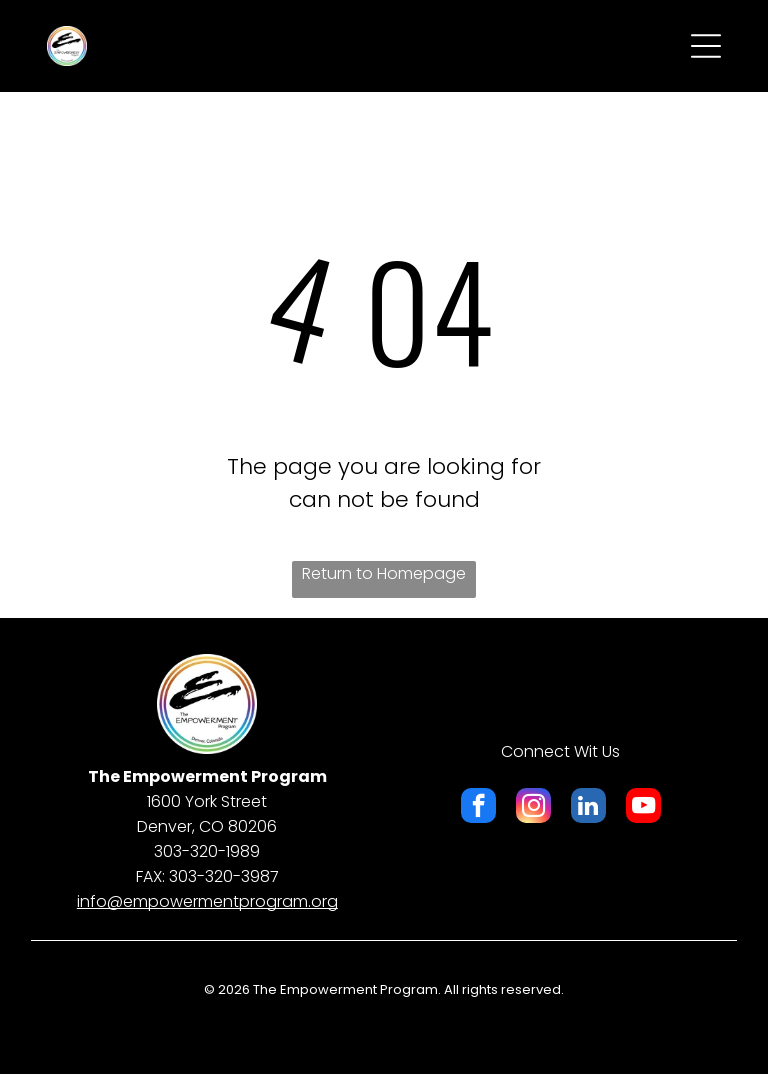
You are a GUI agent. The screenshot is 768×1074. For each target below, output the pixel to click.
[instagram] (533, 808)
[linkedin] (588, 808)
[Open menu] (706, 46)
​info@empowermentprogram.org (207, 901)
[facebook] (478, 808)
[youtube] (643, 808)
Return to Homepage (384, 573)
